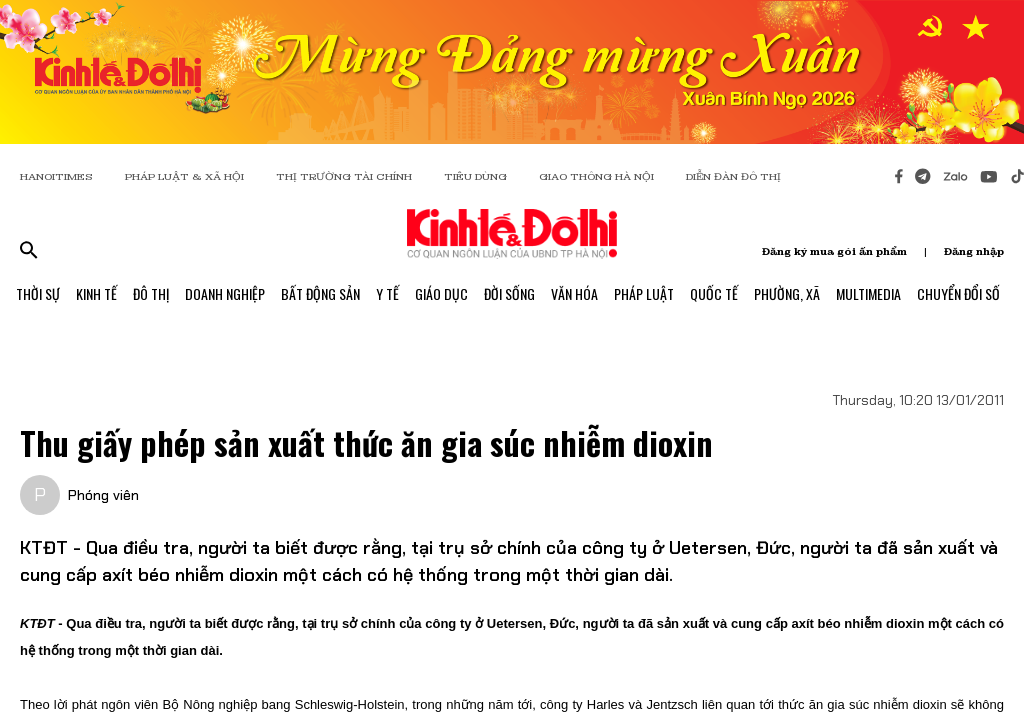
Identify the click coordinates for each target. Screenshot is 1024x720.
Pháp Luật (644, 293)
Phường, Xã (787, 293)
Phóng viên (103, 495)
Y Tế (387, 293)
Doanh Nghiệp (225, 293)
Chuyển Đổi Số (958, 293)
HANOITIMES (56, 176)
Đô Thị (151, 293)
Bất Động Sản (320, 293)
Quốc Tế (714, 293)
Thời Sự (38, 293)
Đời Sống (509, 293)
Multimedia (868, 293)
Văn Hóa (574, 293)
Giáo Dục (441, 293)
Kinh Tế (96, 293)
